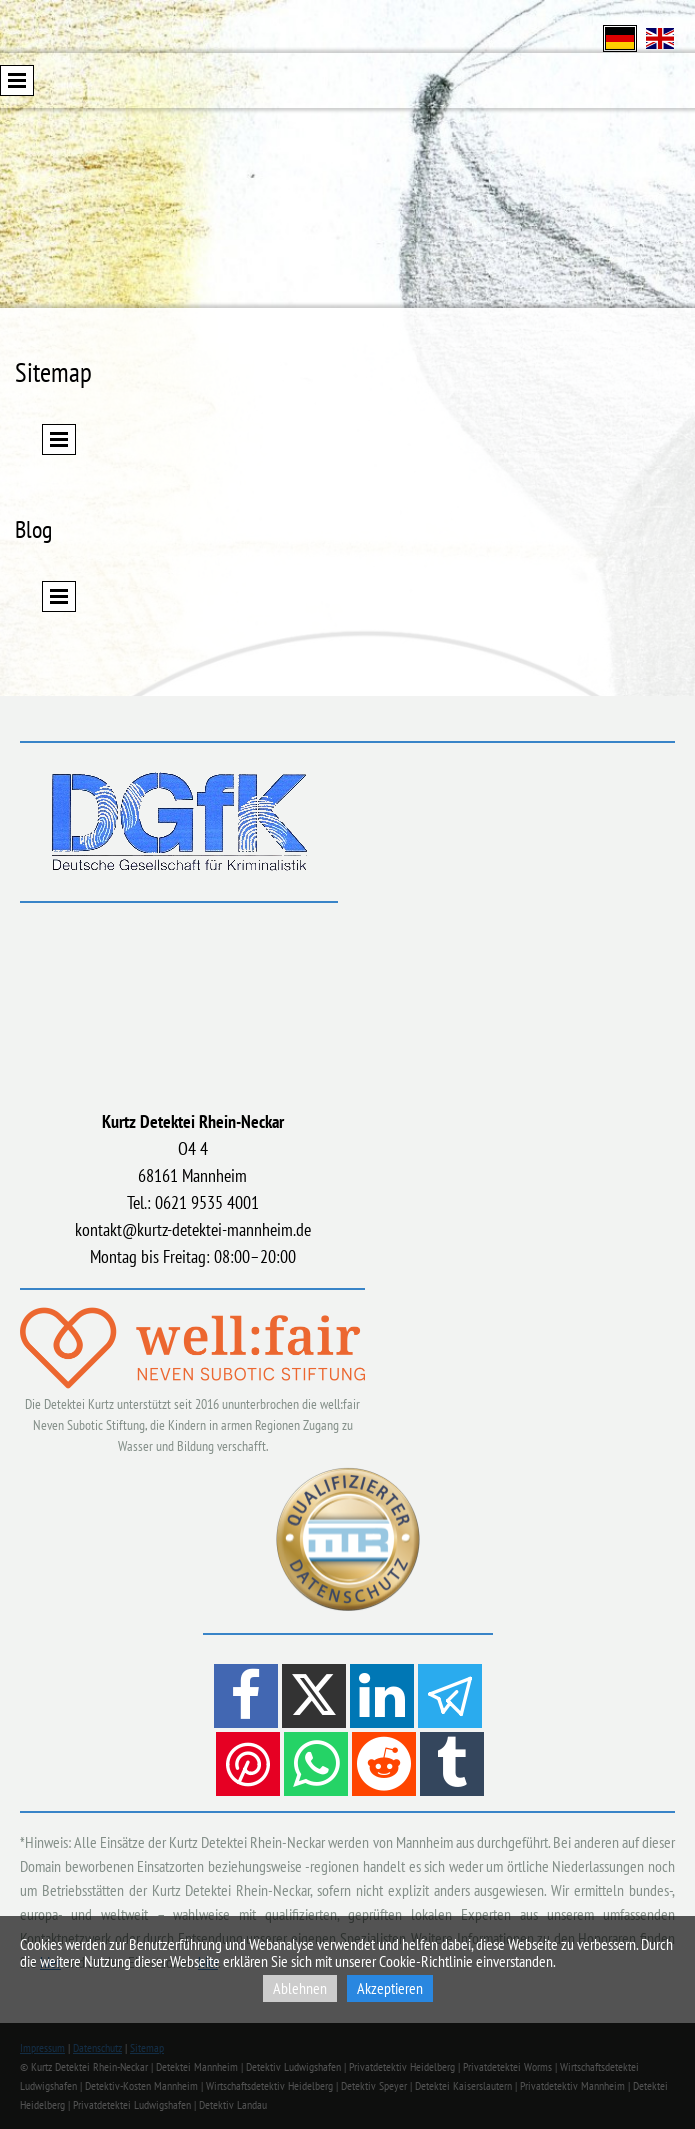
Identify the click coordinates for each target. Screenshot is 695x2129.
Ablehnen (300, 1988)
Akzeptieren (390, 1988)
